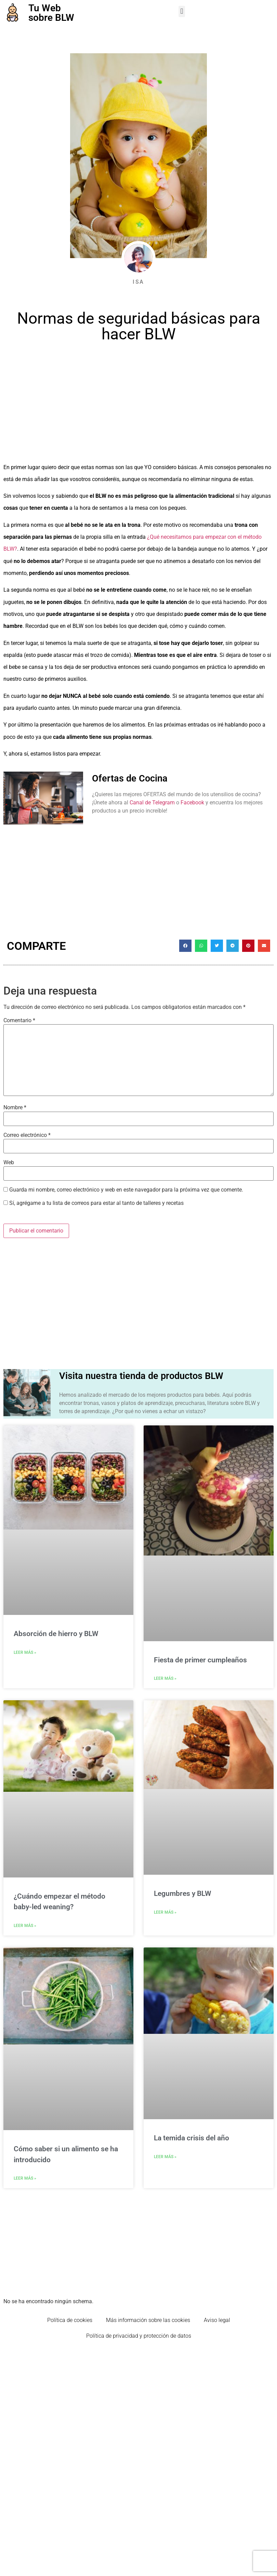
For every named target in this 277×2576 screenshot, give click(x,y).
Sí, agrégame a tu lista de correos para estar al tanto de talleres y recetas (93, 1203)
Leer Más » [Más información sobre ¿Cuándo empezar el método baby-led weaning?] (25, 1925)
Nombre (14, 1107)
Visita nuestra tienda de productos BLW (141, 1375)
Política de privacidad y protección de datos (138, 2336)
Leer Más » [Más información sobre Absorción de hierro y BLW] (25, 1652)
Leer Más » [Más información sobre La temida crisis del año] (165, 2156)
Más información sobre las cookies (148, 2320)
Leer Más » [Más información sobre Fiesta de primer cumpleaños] (165, 1678)
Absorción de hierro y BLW (56, 1634)
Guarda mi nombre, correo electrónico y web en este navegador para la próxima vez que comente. (126, 1190)
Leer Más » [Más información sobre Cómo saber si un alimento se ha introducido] (25, 2178)
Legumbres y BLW (182, 1893)
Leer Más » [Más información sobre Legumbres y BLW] (165, 1912)
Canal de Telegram (152, 802)
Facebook (192, 802)
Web (8, 1162)
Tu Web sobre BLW (51, 12)
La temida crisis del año (191, 2138)
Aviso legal (217, 2320)
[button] (182, 11)
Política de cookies (69, 2320)
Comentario (19, 1020)
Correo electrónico (27, 1135)
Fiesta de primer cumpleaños (200, 1660)
